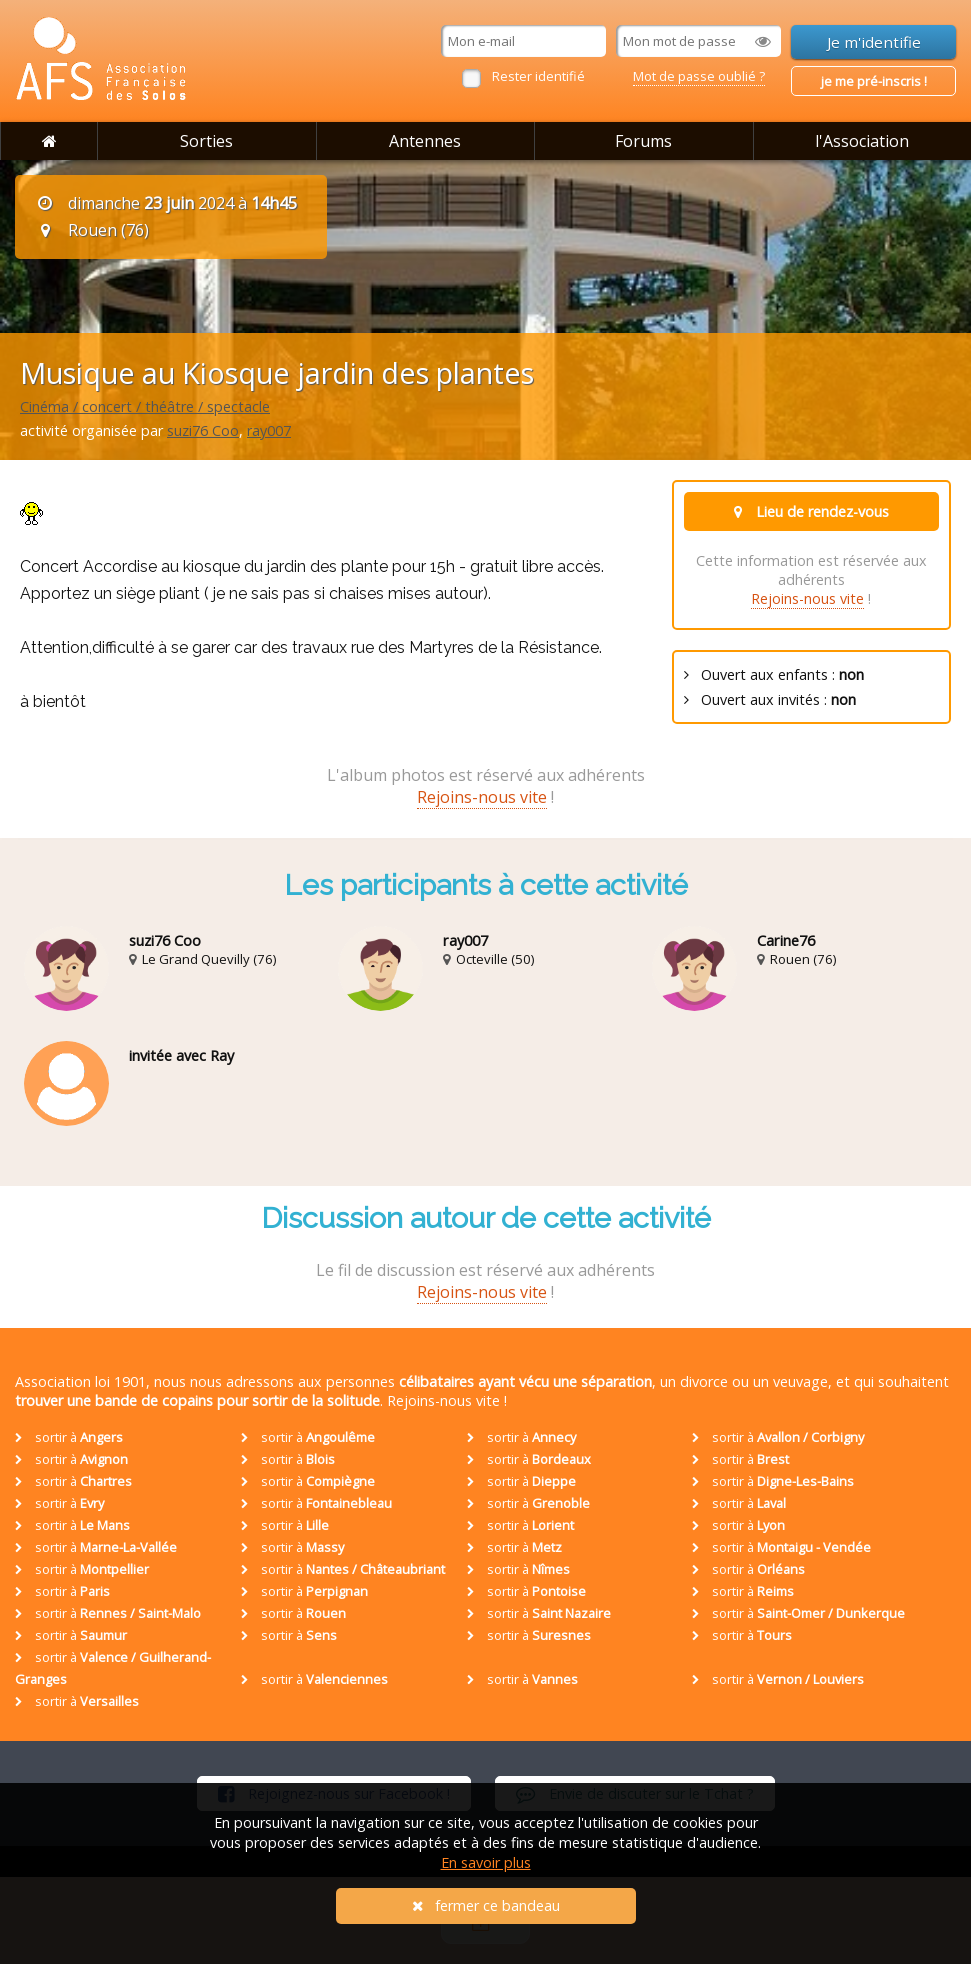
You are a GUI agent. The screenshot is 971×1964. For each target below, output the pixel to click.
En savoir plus (486, 1862)
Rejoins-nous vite (807, 598)
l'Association (862, 141)
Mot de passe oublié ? (699, 76)
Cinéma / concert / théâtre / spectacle (145, 406)
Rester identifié (538, 76)
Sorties (206, 141)
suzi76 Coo (203, 430)
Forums (643, 141)
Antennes (425, 141)
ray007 (269, 430)
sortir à (69, 1437)
